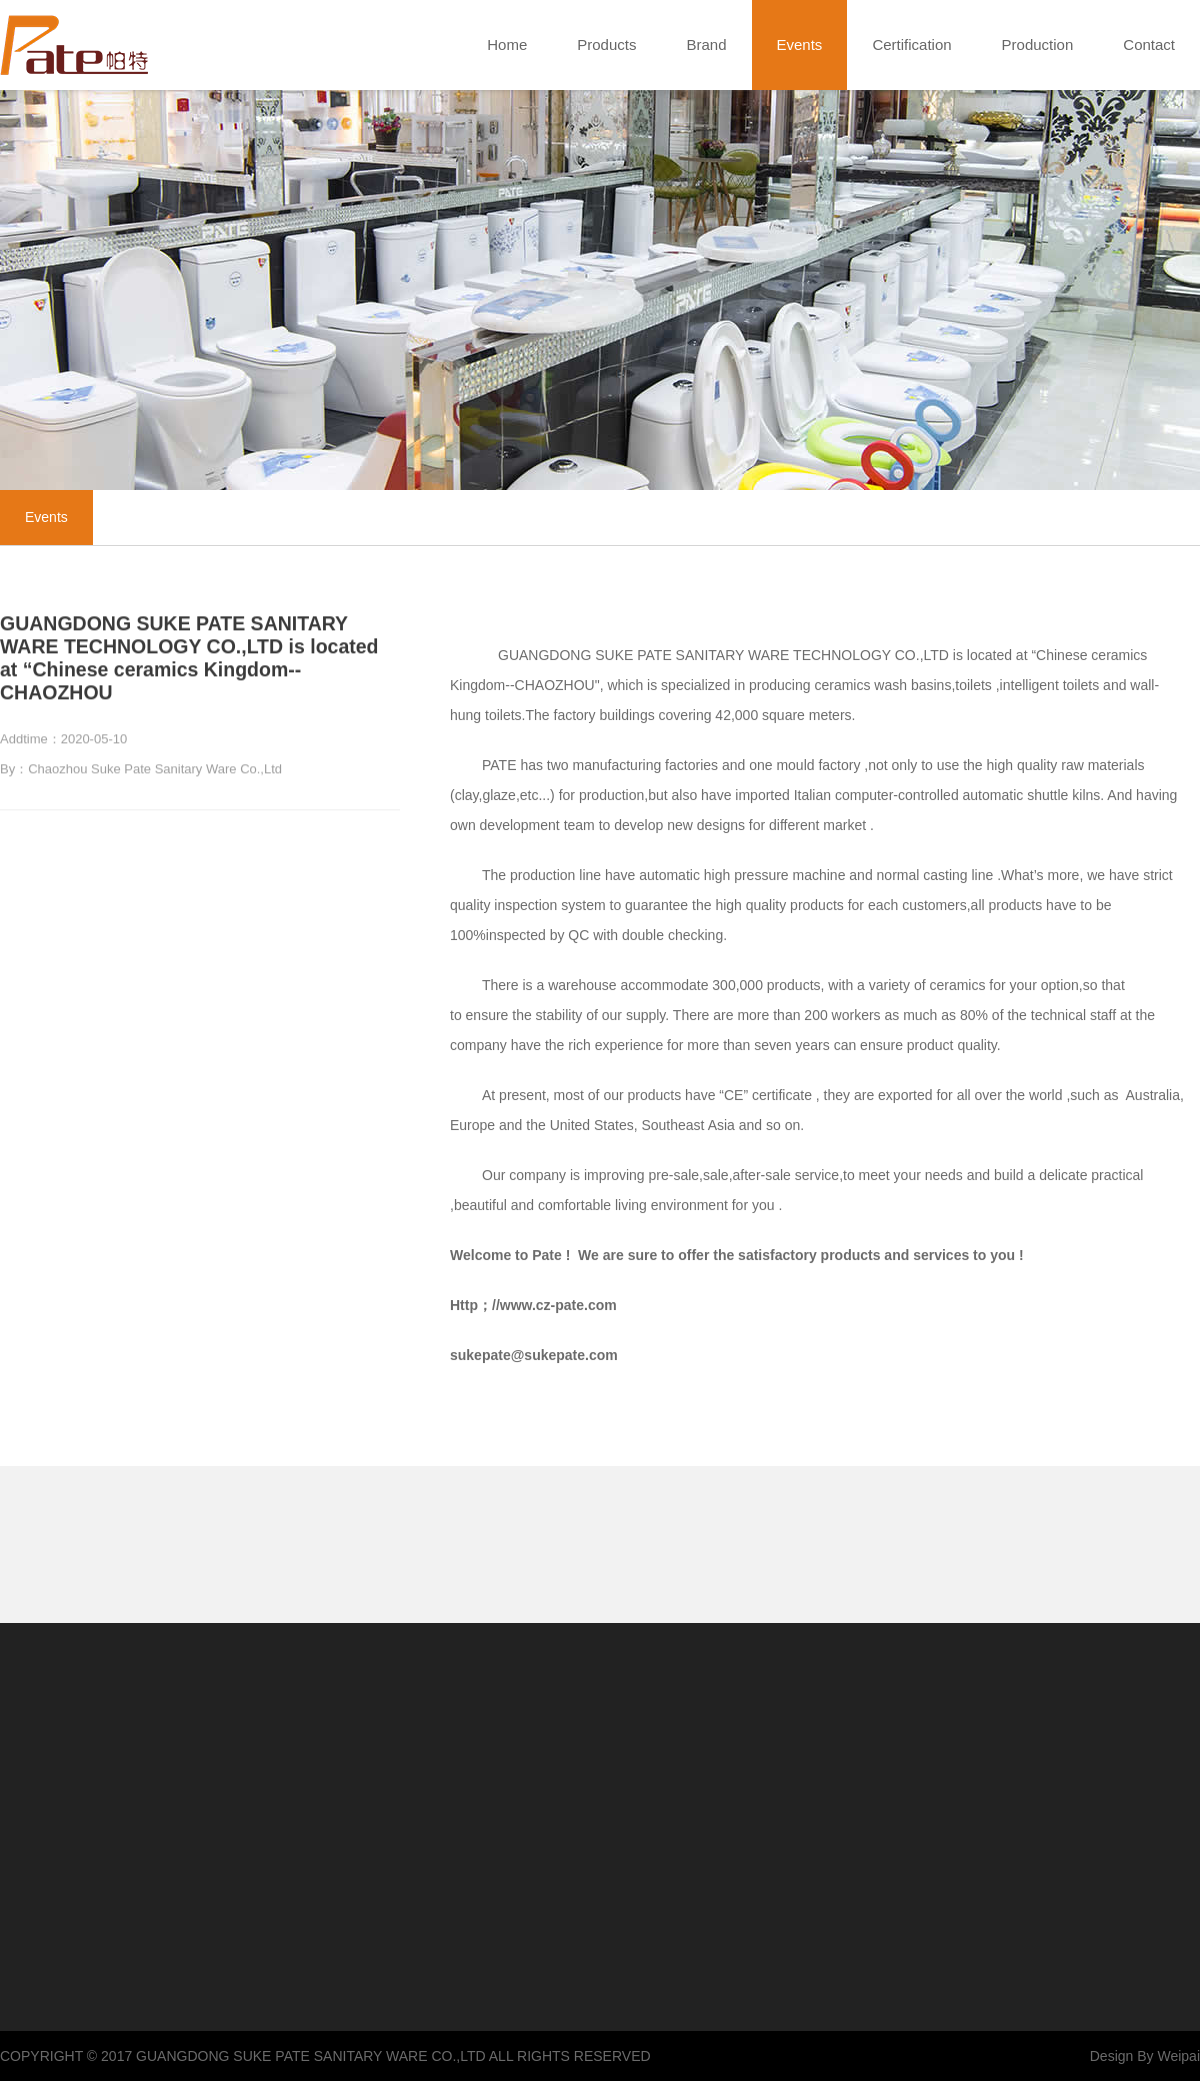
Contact (1149, 44)
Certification (911, 44)
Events (800, 45)
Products (606, 44)
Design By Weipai (1145, 2056)
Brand (706, 44)
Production (1038, 44)
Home (507, 44)
